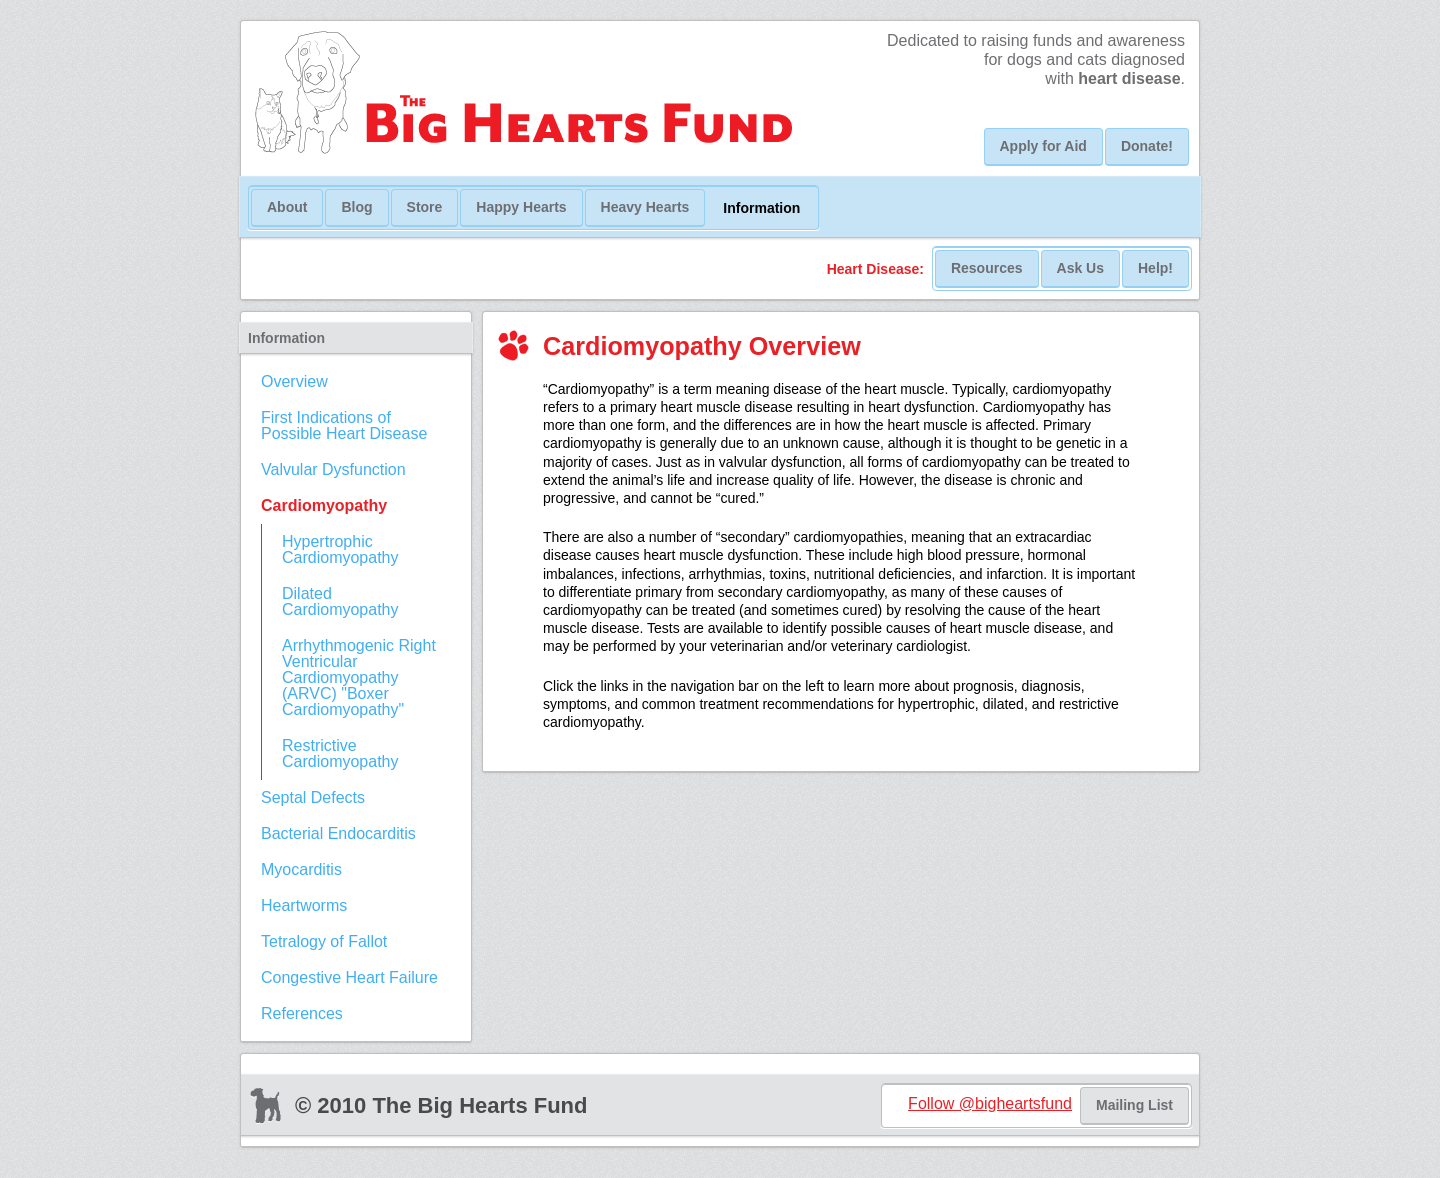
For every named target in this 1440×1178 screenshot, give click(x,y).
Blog (356, 207)
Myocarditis (301, 869)
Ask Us (1080, 268)
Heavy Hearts (645, 207)
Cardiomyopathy (324, 505)
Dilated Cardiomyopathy (340, 601)
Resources (987, 268)
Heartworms (304, 905)
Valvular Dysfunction (333, 469)
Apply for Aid (1043, 146)
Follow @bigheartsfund (990, 1103)
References (302, 1013)
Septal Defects (313, 797)
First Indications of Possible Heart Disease (344, 425)
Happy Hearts (521, 207)
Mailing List (1134, 1105)
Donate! (1147, 146)
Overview (294, 381)
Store (425, 207)
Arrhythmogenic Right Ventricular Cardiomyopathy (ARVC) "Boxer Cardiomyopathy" (359, 677)
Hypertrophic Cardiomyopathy (340, 549)
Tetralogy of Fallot (324, 941)
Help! (1155, 268)
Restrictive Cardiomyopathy (340, 753)
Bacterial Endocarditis (338, 833)
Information (761, 208)
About (287, 207)
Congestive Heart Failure (349, 977)
